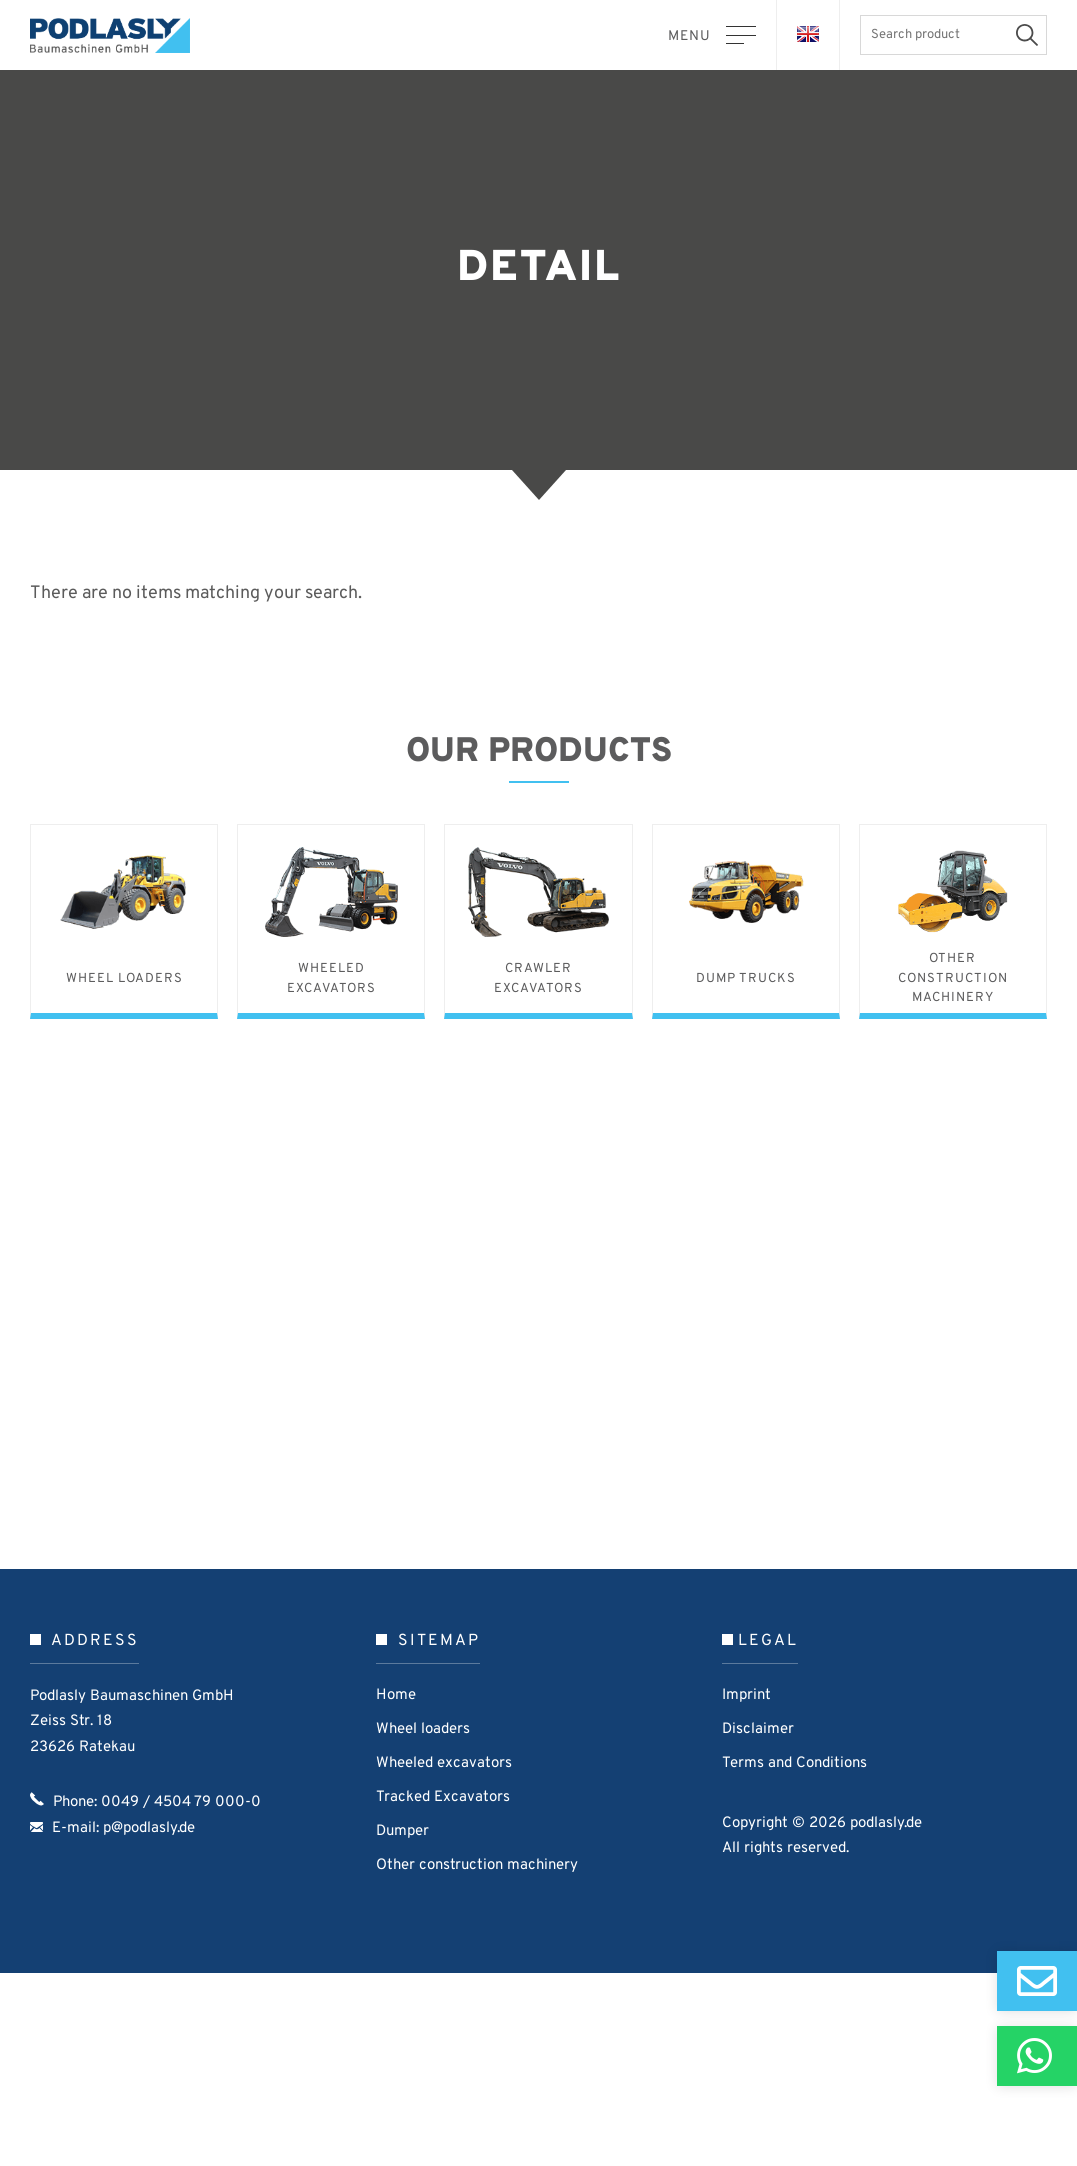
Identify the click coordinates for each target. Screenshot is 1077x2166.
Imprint (746, 1890)
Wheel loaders (423, 1924)
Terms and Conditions (794, 1958)
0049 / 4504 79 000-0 (181, 1997)
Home (396, 1890)
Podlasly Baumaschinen (120, 35)
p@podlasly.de (149, 2023)
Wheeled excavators (444, 1958)
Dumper (402, 2026)
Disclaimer (758, 1924)
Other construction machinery (477, 2060)
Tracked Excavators (443, 1992)
